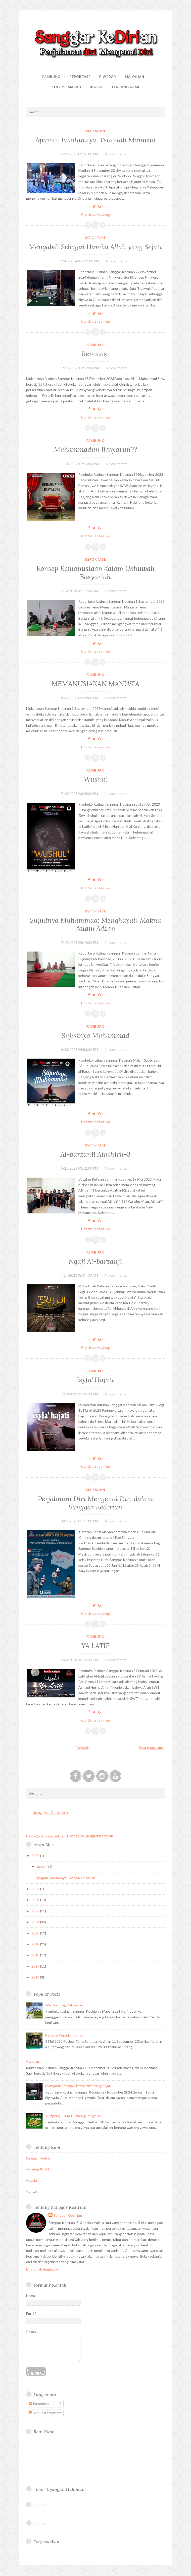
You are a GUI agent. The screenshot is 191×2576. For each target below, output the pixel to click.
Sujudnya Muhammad (95, 1035)
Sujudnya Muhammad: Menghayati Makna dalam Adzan (95, 924)
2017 (35, 1966)
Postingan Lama (151, 1747)
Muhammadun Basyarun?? (95, 449)
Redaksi (32, 2180)
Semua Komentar (44, 2413)
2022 (35, 1911)
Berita (96, 87)
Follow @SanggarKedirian (45, 1836)
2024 (35, 1889)
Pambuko (51, 77)
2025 (35, 1856)
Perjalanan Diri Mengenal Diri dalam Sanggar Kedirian (95, 1502)
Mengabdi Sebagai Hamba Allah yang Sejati (95, 246)
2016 (35, 1977)
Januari (42, 1866)
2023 (35, 1900)
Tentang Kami (125, 87)
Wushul (95, 779)
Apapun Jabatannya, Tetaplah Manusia (95, 139)
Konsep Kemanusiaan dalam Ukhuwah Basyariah (95, 572)
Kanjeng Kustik (38, 2169)
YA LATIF (95, 1645)
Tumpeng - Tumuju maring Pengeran (73, 2116)
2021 (35, 1922)
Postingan (39, 2403)
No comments (116, 154)
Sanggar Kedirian (50, 1812)
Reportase (80, 77)
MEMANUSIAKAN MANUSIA (95, 683)
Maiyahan (134, 77)
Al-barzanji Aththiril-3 (95, 1154)
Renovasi (95, 353)
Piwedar (107, 77)
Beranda (83, 1747)
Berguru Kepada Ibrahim (64, 2035)
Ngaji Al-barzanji (95, 1261)
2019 (35, 1944)
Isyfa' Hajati (95, 1379)
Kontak (32, 2191)
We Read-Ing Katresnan (64, 2005)
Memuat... (41, 2505)
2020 (35, 1933)
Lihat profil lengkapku (42, 2269)
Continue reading (97, 214)
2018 (35, 1955)
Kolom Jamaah (66, 87)
